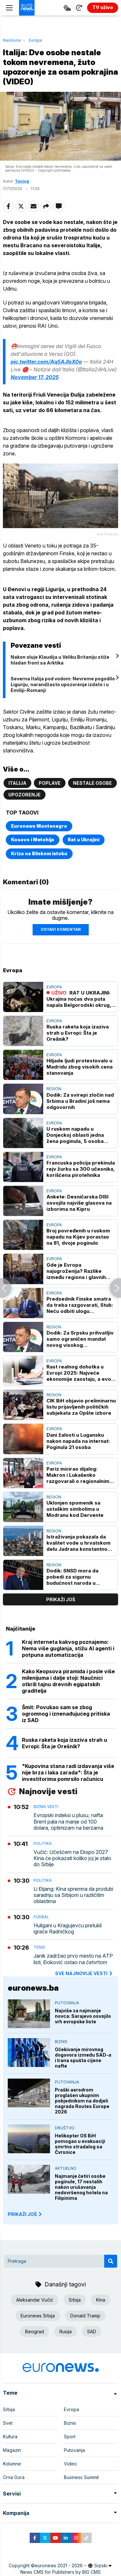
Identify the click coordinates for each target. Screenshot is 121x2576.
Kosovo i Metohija (32, 839)
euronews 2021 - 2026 (59, 2565)
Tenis (39, 1947)
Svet (8, 2423)
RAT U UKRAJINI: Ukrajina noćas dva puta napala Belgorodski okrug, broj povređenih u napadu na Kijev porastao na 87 (78, 999)
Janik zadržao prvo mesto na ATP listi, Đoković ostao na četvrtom (73, 1959)
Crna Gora (14, 2477)
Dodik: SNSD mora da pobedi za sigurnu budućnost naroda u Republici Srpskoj (72, 1577)
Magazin (12, 2450)
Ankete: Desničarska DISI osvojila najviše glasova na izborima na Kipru (79, 1203)
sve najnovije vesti (84, 1973)
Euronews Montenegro (39, 826)
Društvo (65, 2127)
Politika (43, 1843)
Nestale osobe (92, 783)
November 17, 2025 (35, 377)
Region (53, 1088)
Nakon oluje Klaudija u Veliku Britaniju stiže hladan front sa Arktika (60, 659)
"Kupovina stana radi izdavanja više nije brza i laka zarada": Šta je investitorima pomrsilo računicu (68, 1772)
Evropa (35, 40)
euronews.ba (33, 1988)
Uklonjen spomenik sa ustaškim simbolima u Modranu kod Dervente (75, 1509)
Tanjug (22, 181)
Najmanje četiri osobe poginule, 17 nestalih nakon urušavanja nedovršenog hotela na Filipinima (81, 2187)
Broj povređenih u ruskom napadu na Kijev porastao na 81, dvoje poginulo (78, 1237)
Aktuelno (65, 2168)
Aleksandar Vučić (34, 2300)
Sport (70, 2436)
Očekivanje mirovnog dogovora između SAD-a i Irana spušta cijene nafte (83, 2058)
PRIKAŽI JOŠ (25, 2214)
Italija (17, 783)
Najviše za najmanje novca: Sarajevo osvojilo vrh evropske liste (83, 2016)
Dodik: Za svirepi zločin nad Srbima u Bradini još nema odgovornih (80, 1101)
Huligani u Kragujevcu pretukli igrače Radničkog (68, 1928)
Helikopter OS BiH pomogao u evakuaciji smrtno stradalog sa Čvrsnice (80, 2144)
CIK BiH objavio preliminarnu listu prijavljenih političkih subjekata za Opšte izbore (81, 1407)
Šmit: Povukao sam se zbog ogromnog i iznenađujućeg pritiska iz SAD (66, 1713)
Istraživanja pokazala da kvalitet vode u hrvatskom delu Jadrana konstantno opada (78, 1543)
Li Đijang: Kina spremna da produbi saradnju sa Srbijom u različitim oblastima (73, 1895)
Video (70, 2463)
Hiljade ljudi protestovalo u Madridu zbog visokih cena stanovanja (79, 1067)
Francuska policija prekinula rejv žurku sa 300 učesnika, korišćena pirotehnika (80, 1169)
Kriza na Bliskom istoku (39, 853)
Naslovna (12, 40)
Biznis (61, 2041)
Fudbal (41, 1916)
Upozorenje (24, 794)
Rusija (65, 2331)
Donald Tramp (85, 2315)
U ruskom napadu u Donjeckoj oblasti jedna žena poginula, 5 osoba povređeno (75, 1135)
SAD (91, 2331)
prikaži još (60, 1599)
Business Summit (81, 2477)
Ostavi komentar (61, 929)
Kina (100, 2300)
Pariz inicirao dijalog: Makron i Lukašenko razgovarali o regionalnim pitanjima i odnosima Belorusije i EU (77, 1475)
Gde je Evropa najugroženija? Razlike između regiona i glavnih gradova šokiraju (76, 1271)
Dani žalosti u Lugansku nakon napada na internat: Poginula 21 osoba (78, 1441)
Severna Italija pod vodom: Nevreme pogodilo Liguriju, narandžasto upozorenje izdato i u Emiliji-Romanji (63, 684)
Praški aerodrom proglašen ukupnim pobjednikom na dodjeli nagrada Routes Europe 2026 (82, 2100)
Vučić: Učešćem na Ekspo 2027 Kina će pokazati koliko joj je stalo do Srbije (72, 1858)
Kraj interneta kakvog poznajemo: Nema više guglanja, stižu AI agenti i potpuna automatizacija (68, 1648)
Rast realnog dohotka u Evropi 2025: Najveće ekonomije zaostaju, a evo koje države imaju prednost (80, 1373)
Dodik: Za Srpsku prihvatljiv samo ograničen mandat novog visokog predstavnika (80, 1339)
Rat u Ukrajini (83, 839)
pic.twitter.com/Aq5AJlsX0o (46, 361)
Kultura (10, 2436)
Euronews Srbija (38, 2315)
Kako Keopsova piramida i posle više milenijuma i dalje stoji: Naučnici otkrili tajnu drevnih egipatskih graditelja (68, 1681)
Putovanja (67, 2002)
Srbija (75, 2300)
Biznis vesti (46, 1806)
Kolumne (12, 2463)
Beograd (34, 2331)
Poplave (50, 783)
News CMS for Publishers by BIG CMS (60, 2572)
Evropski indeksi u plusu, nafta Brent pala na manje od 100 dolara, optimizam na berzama (68, 1821)
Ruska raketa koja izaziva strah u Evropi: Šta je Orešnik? (77, 1033)
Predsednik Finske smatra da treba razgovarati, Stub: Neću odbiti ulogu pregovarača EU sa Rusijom (80, 1305)
